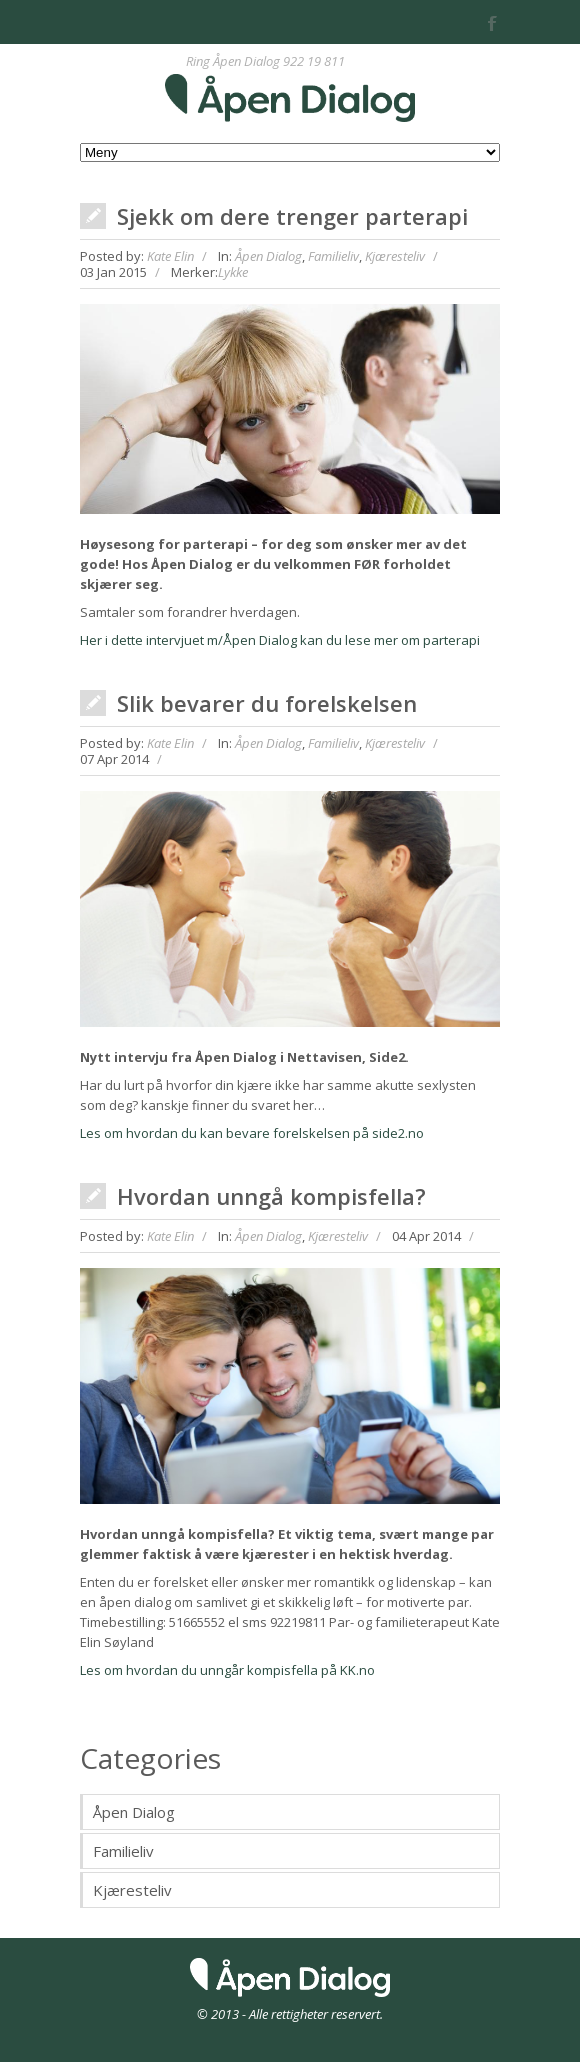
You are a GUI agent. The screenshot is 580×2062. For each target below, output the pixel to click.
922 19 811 (314, 61)
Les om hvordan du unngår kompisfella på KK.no (227, 1670)
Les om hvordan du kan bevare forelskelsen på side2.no (252, 1133)
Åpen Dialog (268, 256)
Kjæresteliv (395, 256)
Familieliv (333, 256)
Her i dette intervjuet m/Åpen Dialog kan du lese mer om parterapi (280, 640)
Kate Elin (170, 256)
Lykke (233, 272)
